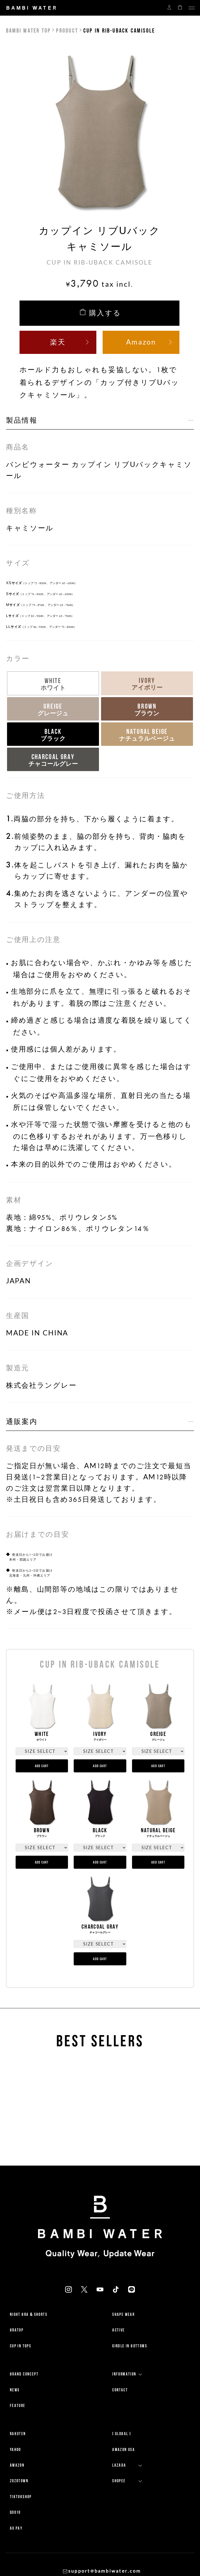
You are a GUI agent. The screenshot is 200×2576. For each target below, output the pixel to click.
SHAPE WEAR (123, 2314)
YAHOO (15, 2449)
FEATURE (18, 2405)
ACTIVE (118, 2330)
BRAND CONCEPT (24, 2374)
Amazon (141, 342)
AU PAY (16, 2528)
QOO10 (15, 2512)
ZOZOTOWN (19, 2481)
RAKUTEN (18, 2433)
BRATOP (16, 2330)
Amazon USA (123, 2449)
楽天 (58, 342)
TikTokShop (21, 2496)
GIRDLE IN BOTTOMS (129, 2346)
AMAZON (17, 2465)
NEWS (15, 2390)
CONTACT (120, 2390)
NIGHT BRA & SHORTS (28, 2314)
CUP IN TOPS (20, 2346)
